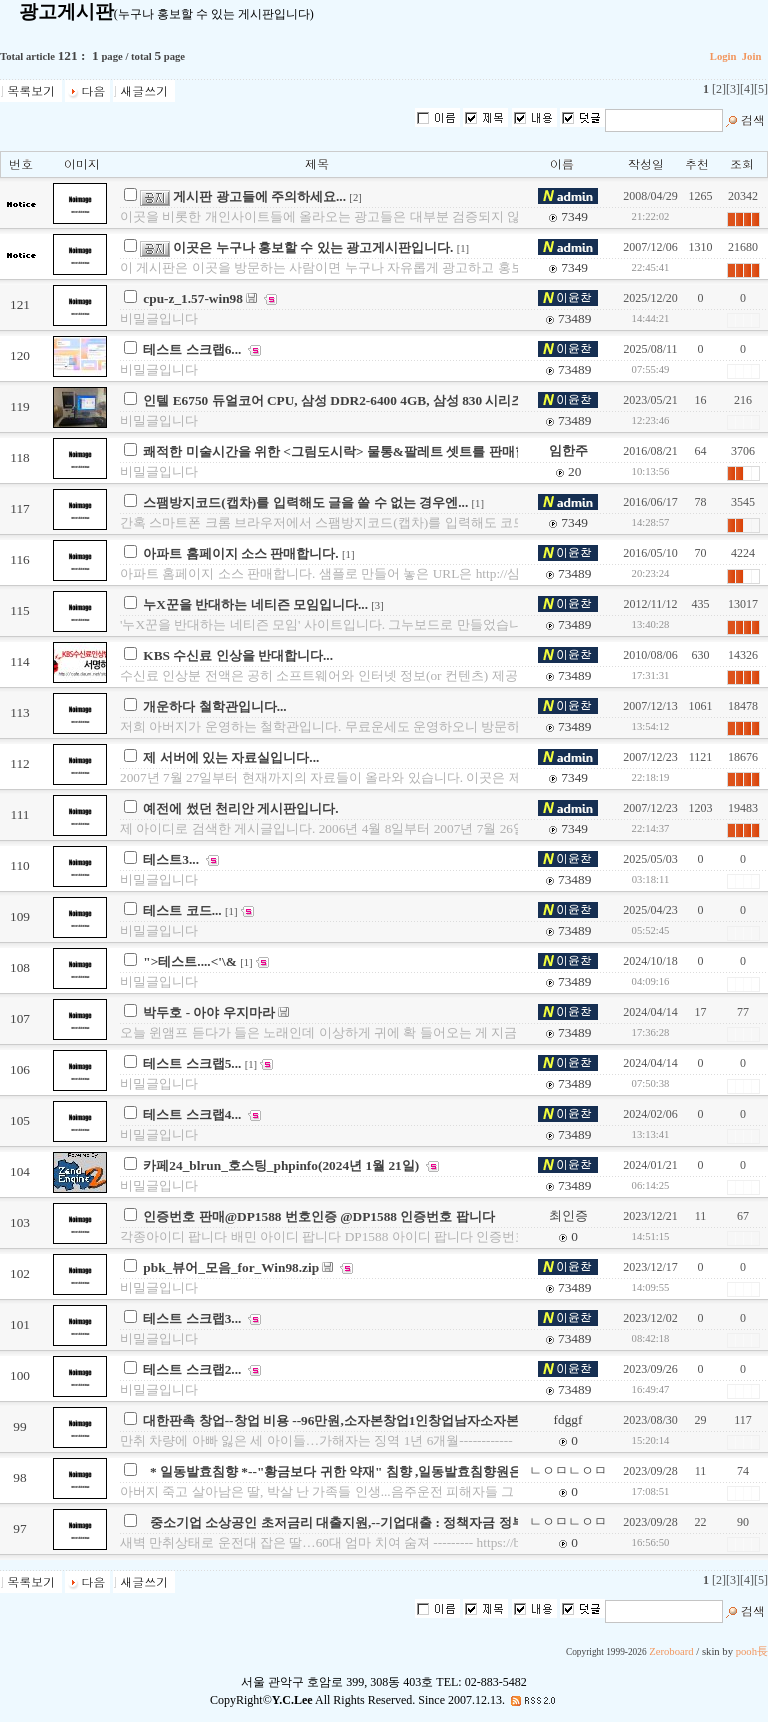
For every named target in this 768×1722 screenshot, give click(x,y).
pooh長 (752, 1651)
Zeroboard (671, 1651)
